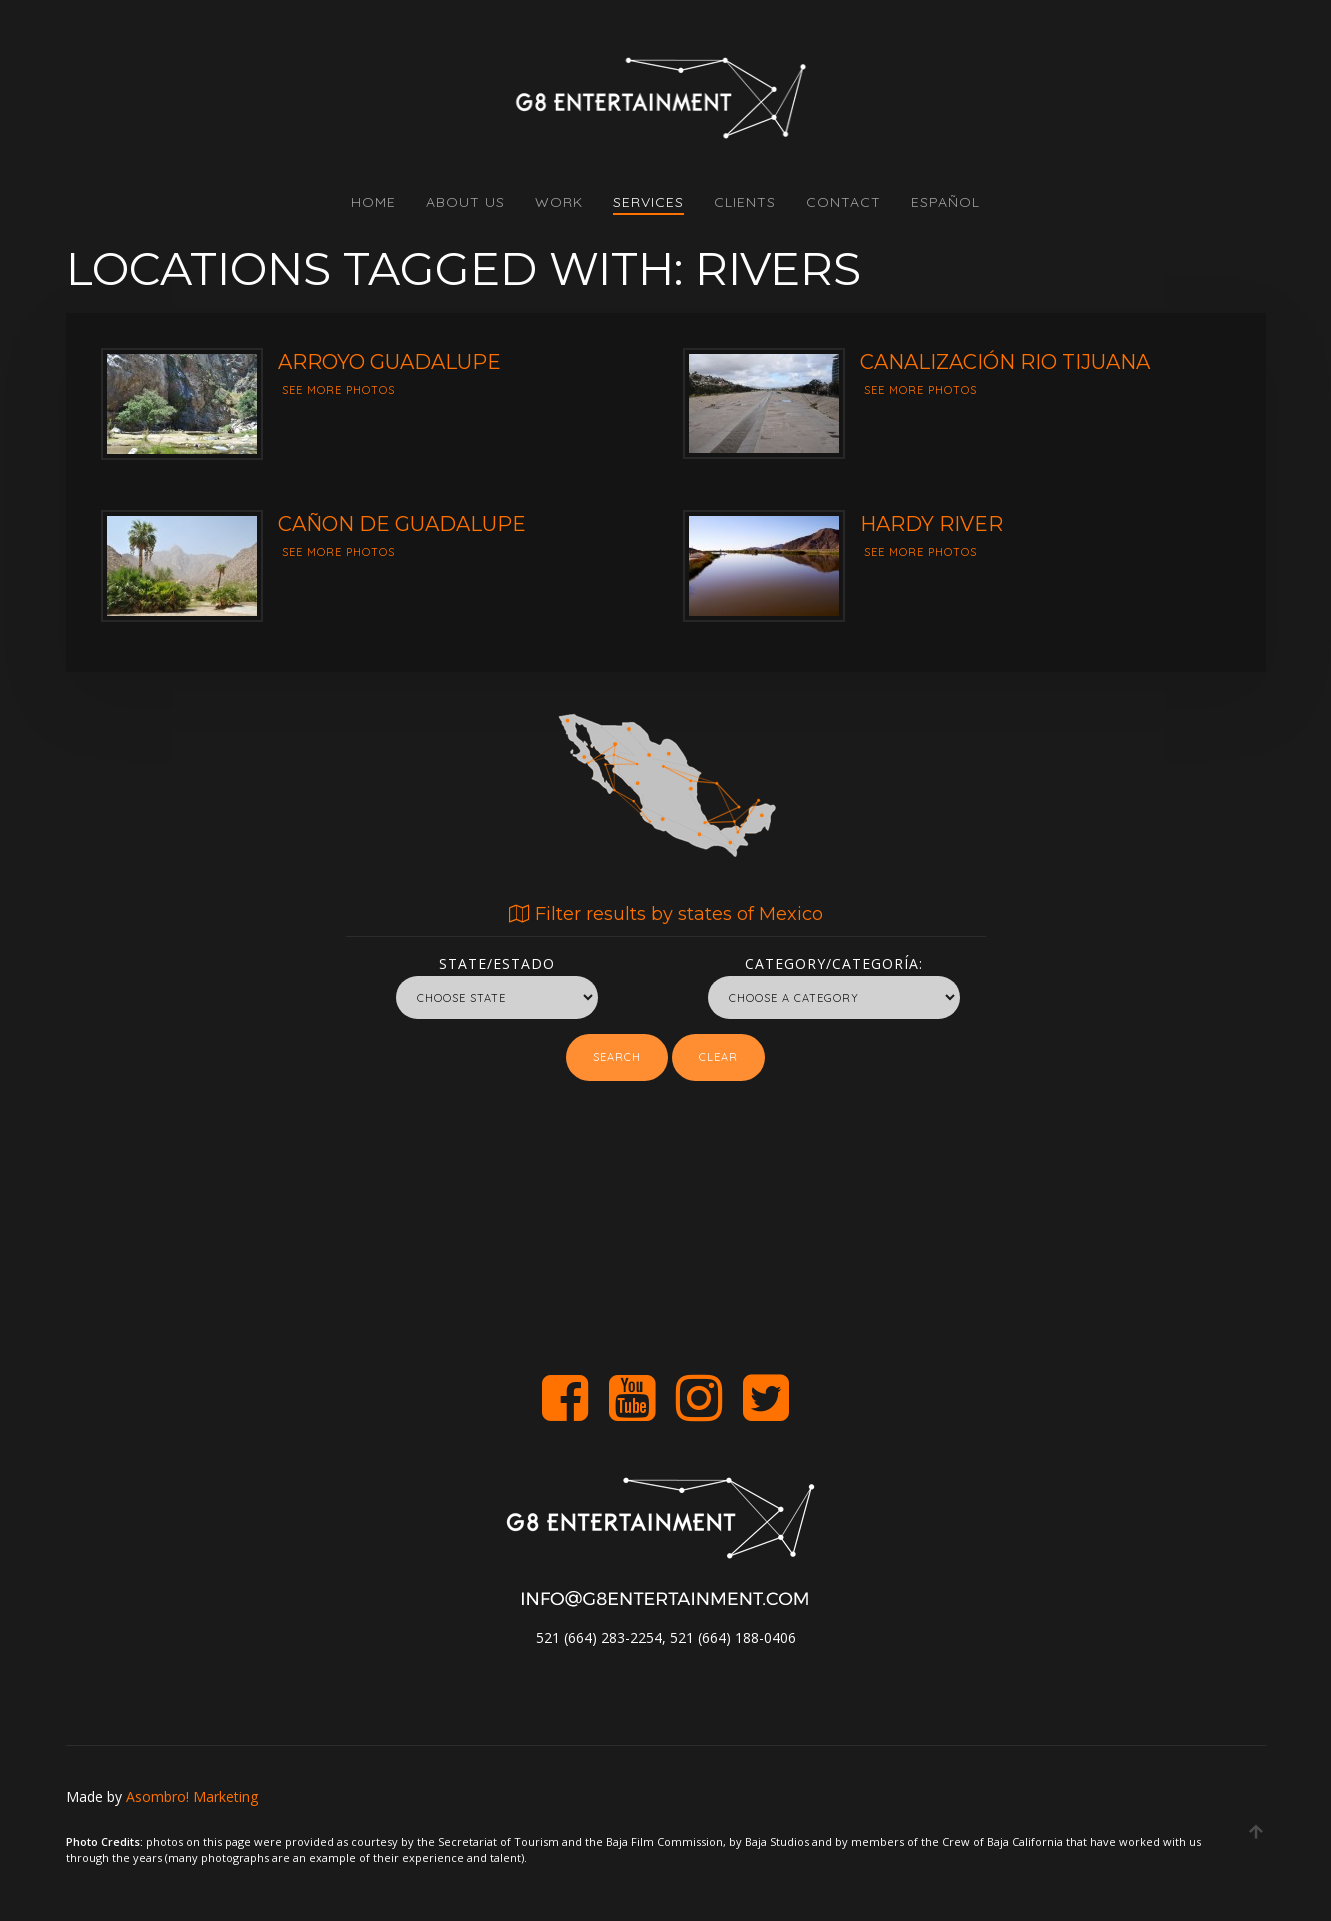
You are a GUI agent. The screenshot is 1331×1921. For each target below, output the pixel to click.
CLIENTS (745, 202)
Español (945, 202)
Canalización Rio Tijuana (1005, 362)
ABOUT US (465, 202)
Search (617, 1057)
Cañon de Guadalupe (402, 524)
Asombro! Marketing (192, 1796)
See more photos (338, 390)
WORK (559, 202)
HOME (373, 202)
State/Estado (497, 960)
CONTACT (843, 202)
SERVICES (648, 202)
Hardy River (931, 524)
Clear (718, 1057)
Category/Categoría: (834, 960)
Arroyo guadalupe (389, 362)
